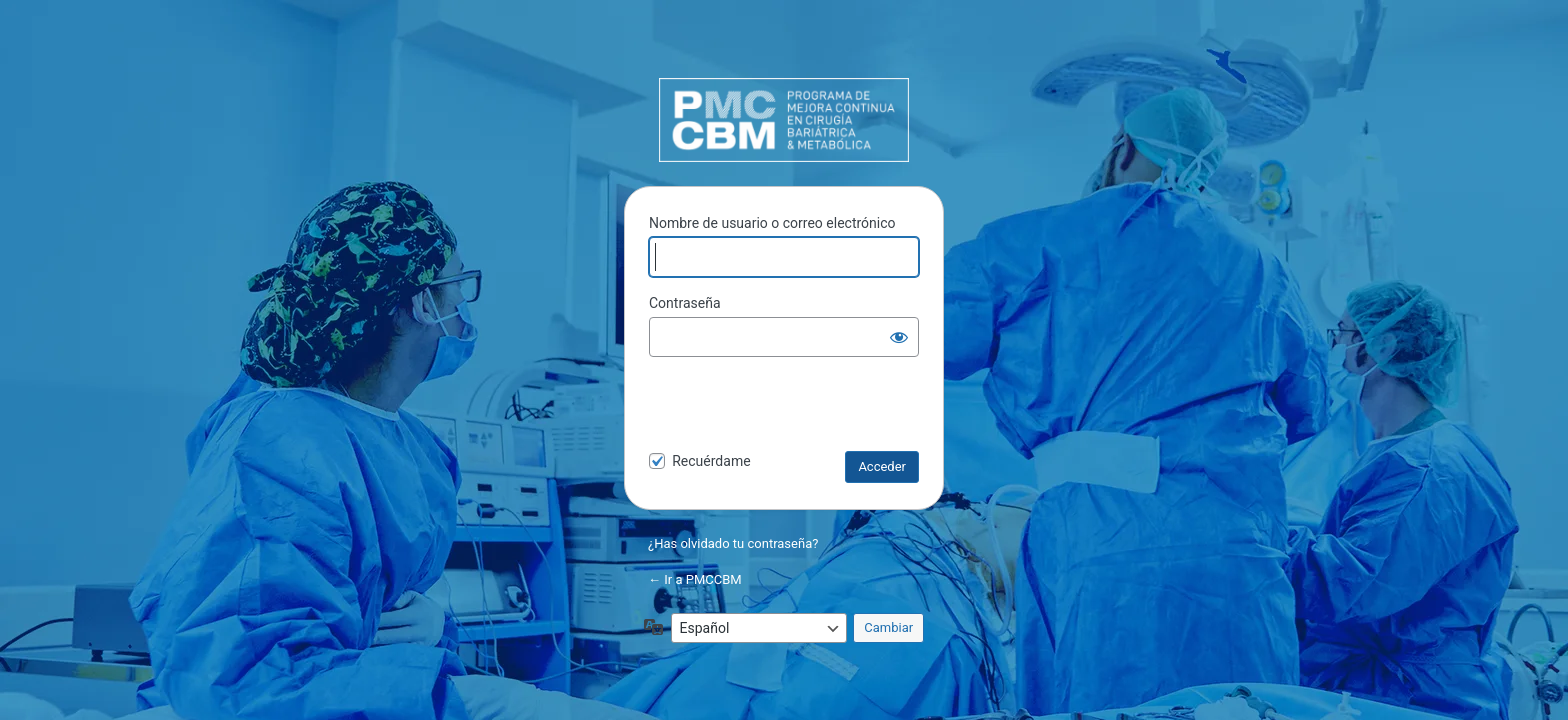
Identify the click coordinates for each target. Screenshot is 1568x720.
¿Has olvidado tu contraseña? (733, 543)
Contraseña (685, 303)
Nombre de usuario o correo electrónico (772, 223)
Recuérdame (711, 461)
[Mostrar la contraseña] (899, 337)
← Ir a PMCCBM (695, 579)
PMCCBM (784, 120)
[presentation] (786, 408)
